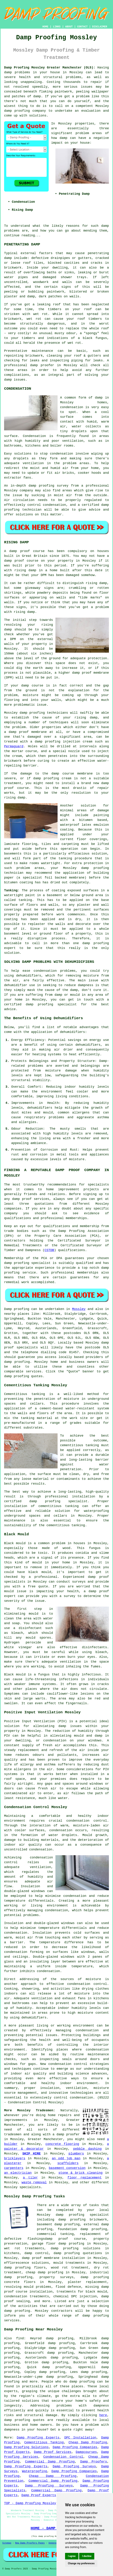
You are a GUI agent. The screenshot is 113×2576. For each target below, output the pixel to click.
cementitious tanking (79, 1445)
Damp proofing (16, 1309)
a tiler (30, 2177)
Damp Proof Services (52, 2452)
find (20, 2338)
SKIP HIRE (31, 2153)
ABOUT (69, 26)
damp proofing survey (48, 485)
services (33, 1371)
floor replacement (84, 2177)
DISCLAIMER (99, 26)
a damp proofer (66, 2134)
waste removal (34, 2182)
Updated (52, 2543)
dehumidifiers (87, 1045)
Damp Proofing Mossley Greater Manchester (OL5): (49, 67)
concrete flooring (62, 2144)
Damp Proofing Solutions (26, 2447)
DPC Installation (80, 2437)
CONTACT (82, 26)
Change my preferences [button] (81, 2563)
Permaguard (13, 746)
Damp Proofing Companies (75, 2447)
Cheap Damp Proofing (87, 2442)
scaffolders (68, 2163)
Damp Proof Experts (38, 2495)
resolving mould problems (27, 2287)
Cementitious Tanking (44, 2442)
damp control (36, 2253)
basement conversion (67, 2168)
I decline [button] (86, 2556)
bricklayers (14, 2158)
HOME (45, 26)
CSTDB (49, 1250)
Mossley (79, 1309)
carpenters (13, 2168)
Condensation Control (63, 2457)
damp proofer (42, 365)
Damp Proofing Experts (38, 2437)
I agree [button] (72, 2556)
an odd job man (66, 2158)
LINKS (56, 26)
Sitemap (6, 2543)
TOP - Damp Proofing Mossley (30, 2503)
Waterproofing (34, 2471)
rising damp (25, 570)
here (103, 2415)
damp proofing (17, 111)
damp (63, 138)
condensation (71, 407)
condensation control (87, 1984)
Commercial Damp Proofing (50, 2461)
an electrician (18, 2173)
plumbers (76, 2153)
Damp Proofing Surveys (74, 2466)
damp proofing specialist (58, 1501)
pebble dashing (87, 2149)
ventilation (42, 1998)
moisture (76, 1159)
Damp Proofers (93, 2461)
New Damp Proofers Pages (30, 2543)
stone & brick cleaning (80, 2173)
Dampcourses (86, 2452)
